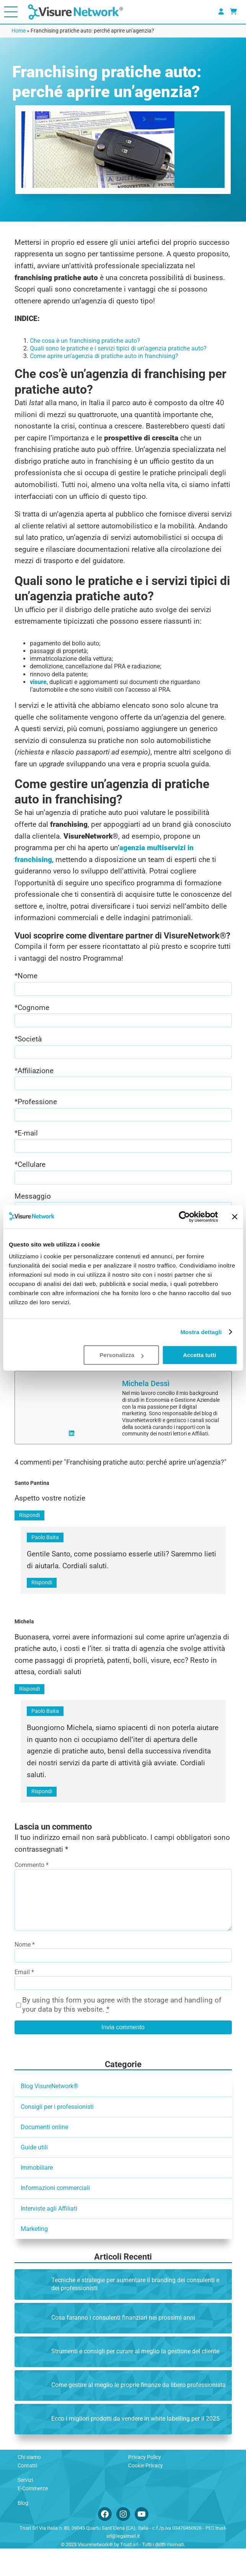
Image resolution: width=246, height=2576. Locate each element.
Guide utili (34, 2174)
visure (38, 682)
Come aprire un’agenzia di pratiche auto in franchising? (104, 356)
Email (24, 1999)
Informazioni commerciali (55, 2215)
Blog (23, 2530)
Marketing (34, 2256)
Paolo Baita (45, 1553)
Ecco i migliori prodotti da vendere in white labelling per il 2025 (135, 2446)
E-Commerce (33, 2516)
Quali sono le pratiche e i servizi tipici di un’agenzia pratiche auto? (118, 348)
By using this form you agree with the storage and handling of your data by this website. (122, 2032)
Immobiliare (37, 2195)
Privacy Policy (144, 2484)
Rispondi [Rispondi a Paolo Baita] (41, 1598)
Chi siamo (29, 2484)
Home (18, 31)
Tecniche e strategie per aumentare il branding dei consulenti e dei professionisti (135, 2311)
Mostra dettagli (201, 1332)
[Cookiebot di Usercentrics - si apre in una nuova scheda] (184, 1216)
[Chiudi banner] (234, 1216)
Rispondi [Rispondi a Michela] (29, 1704)
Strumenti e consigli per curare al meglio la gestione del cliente (135, 2378)
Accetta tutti (199, 1355)
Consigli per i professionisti (57, 2134)
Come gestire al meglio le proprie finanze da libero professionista (138, 2412)
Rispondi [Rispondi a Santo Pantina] (29, 1530)
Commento (32, 1880)
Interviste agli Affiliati (49, 2236)
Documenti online (44, 2154)
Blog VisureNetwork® (49, 2113)
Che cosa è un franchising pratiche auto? (85, 340)
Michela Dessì (145, 1398)
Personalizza (121, 1355)
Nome (25, 1972)
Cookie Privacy (145, 2493)
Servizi (25, 2507)
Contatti (27, 2493)
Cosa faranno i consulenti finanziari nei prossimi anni (123, 2345)
